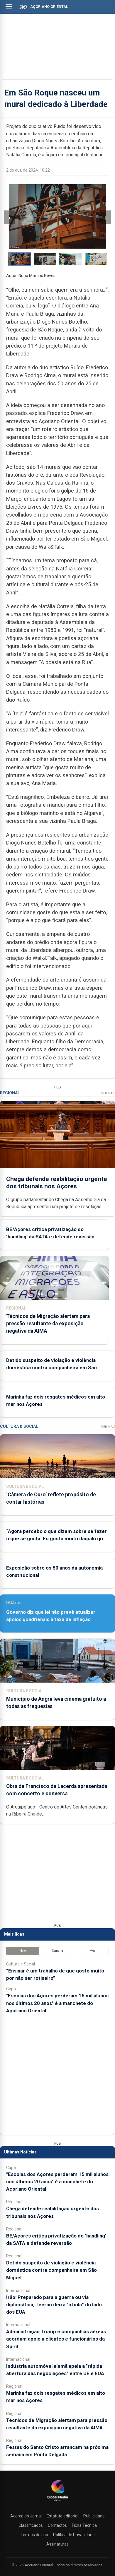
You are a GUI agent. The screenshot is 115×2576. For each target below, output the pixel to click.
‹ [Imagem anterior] (9, 217)
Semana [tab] (57, 1951)
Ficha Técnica (84, 2525)
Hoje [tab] (23, 1951)
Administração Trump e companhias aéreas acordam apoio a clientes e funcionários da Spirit (56, 2339)
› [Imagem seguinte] (105, 217)
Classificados (30, 2525)
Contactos (57, 2525)
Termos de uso (34, 2534)
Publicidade (94, 2516)
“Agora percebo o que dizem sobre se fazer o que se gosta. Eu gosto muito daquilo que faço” (56, 1538)
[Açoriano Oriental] (57, 2502)
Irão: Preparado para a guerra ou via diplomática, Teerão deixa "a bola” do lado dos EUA (54, 2304)
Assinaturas (57, 2544)
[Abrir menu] (8, 6)
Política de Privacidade (74, 2534)
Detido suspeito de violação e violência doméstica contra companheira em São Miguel (51, 1367)
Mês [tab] (92, 1951)
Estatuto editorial (62, 2516)
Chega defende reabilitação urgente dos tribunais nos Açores (56, 1182)
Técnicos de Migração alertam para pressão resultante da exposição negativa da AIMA (48, 1323)
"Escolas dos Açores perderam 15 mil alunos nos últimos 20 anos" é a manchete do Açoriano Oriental (57, 2003)
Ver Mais (108, 1093)
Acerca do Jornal (26, 2516)
